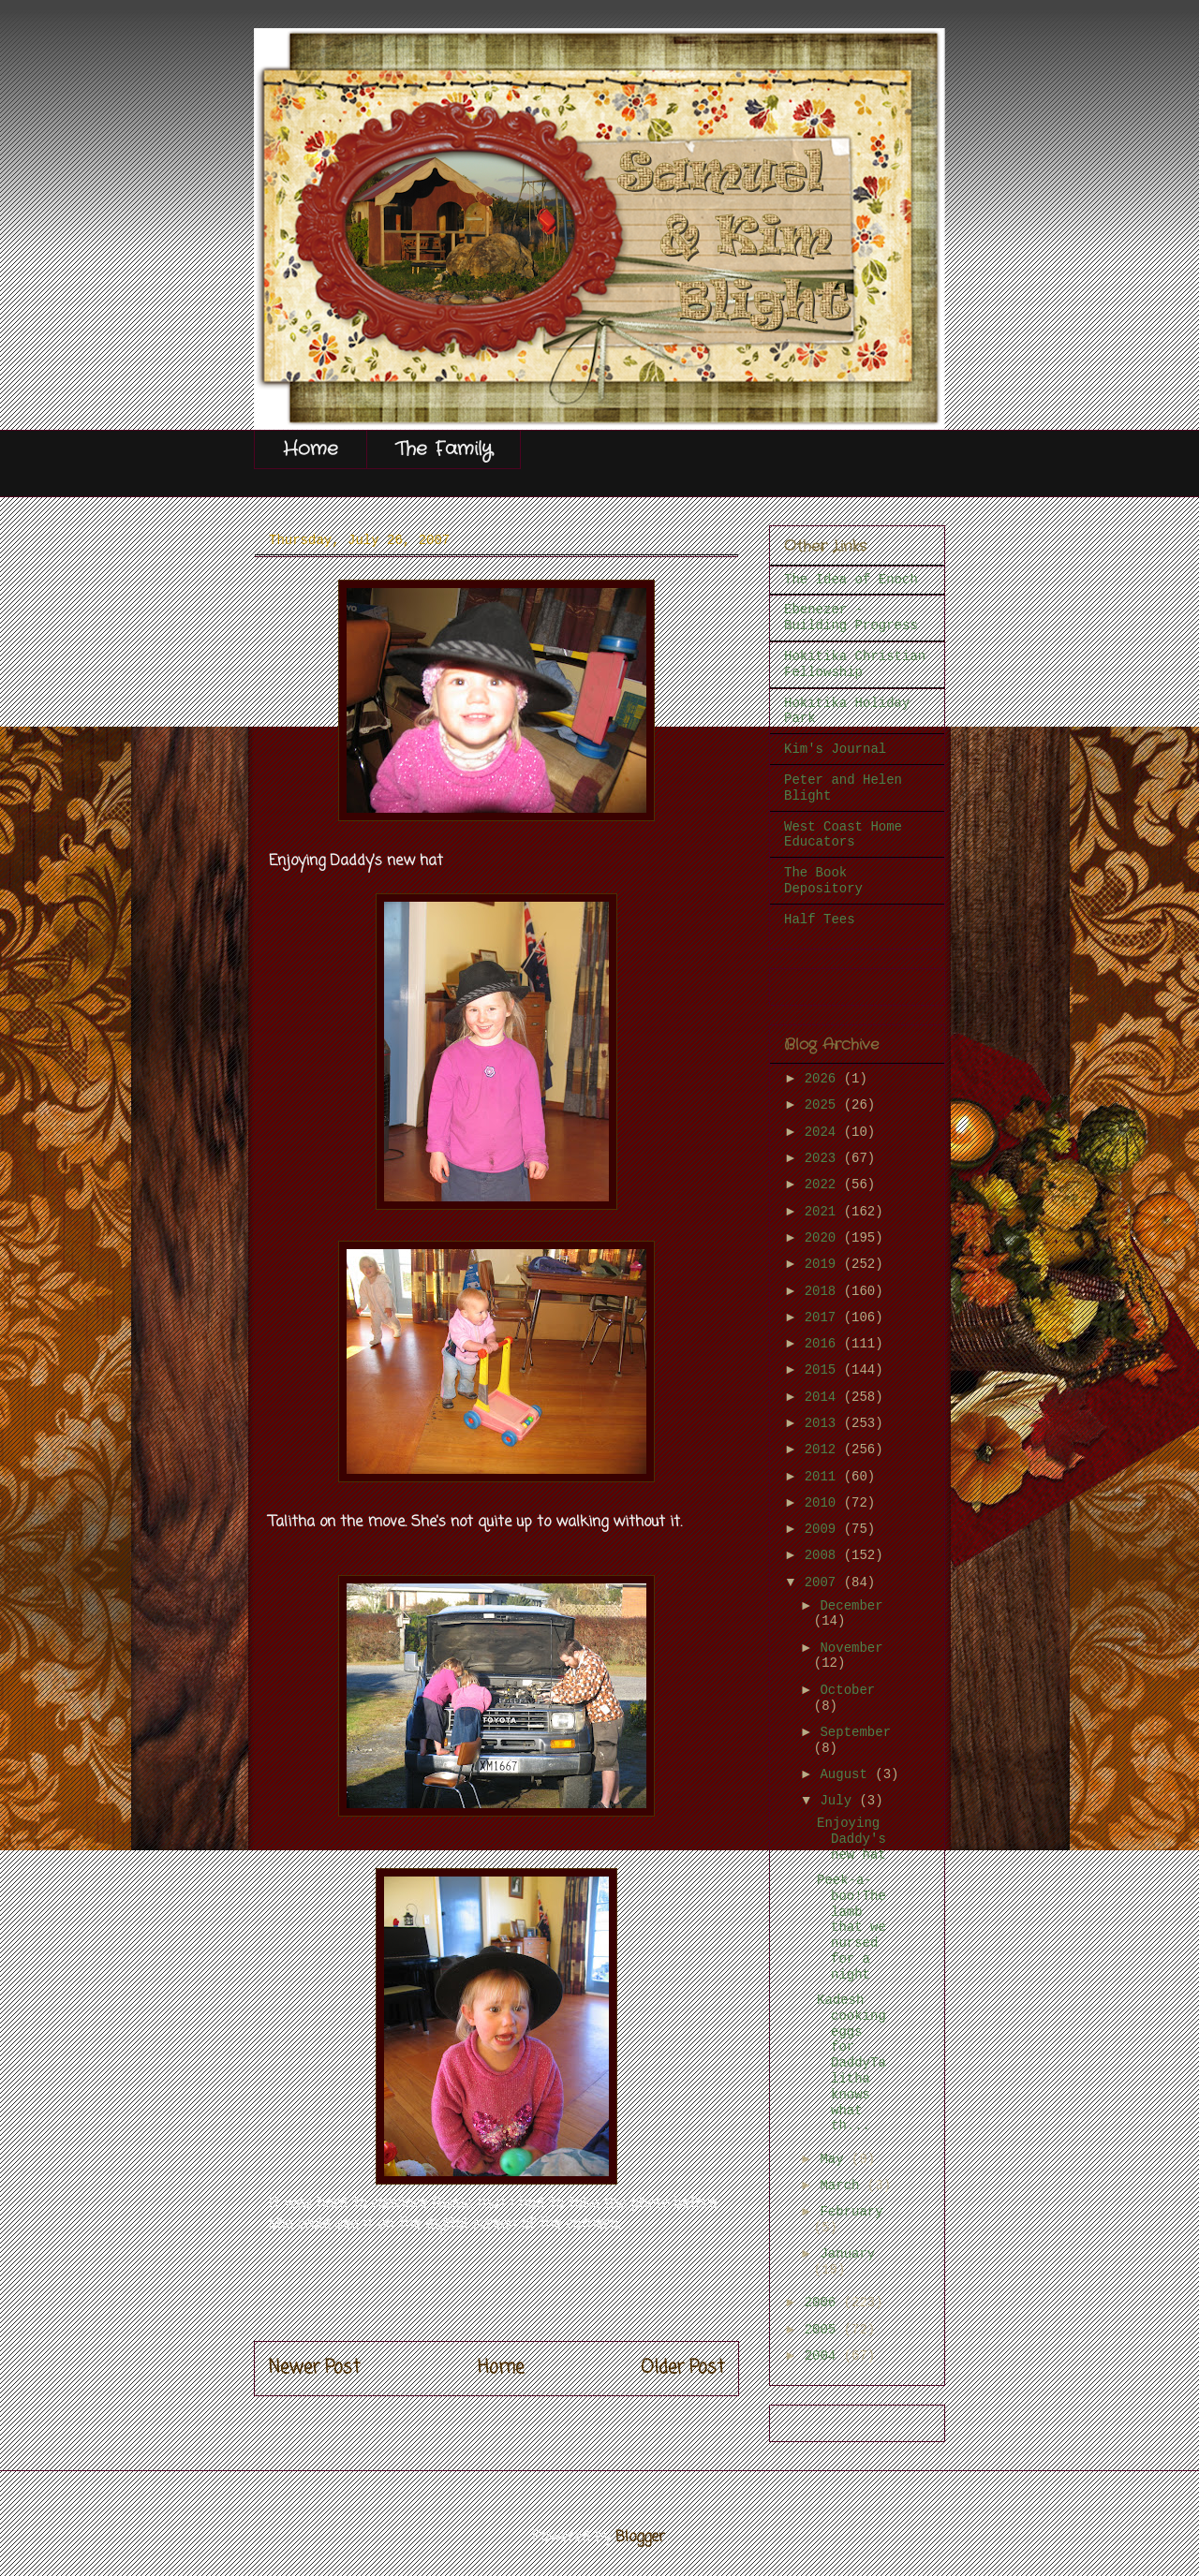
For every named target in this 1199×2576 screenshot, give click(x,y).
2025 (824, 1104)
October (847, 1690)
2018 (824, 1291)
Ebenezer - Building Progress (851, 617)
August (847, 1774)
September (855, 1732)
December (851, 1605)
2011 (824, 1476)
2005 (824, 2329)
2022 (824, 1184)
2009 (824, 1529)
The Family (443, 449)
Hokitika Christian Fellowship (854, 664)
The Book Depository (823, 880)
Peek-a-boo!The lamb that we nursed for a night (851, 1927)
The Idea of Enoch (851, 579)
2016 (824, 1343)
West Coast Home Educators (843, 834)
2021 (824, 1211)
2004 (824, 2355)
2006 (824, 2302)
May (835, 2159)
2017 (824, 1317)
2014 (824, 1397)
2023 (824, 1158)
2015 (824, 1369)
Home (310, 449)
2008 (824, 1555)
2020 (824, 1237)
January (847, 2253)
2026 (824, 1078)
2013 (824, 1423)
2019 (824, 1264)
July (839, 1800)
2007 (824, 1582)
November (851, 1648)
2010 (824, 1502)
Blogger (640, 2537)
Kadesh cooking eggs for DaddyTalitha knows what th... (851, 2063)
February (851, 2211)
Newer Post (314, 2367)
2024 (824, 1132)
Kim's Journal (835, 749)
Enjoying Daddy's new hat (851, 1839)
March (843, 2185)
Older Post (682, 2367)
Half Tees (819, 919)
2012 (824, 1449)
